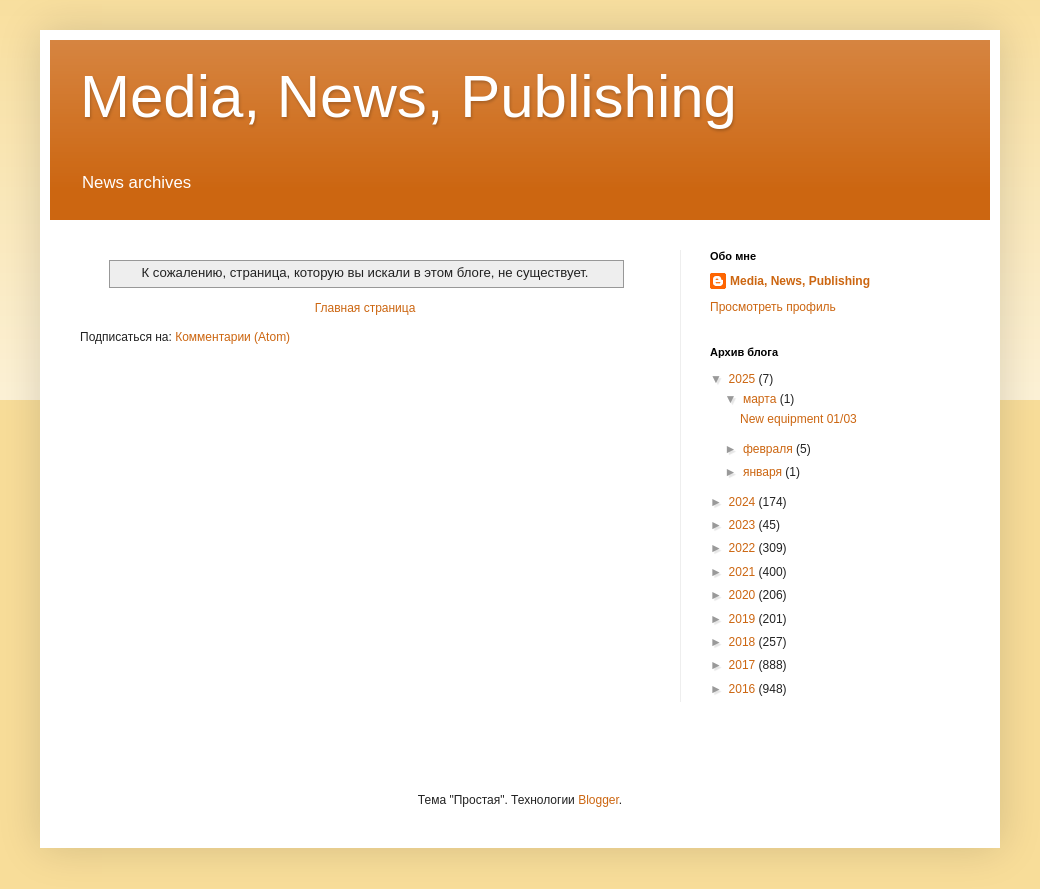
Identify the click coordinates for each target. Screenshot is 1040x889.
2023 (744, 525)
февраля (769, 449)
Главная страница (365, 308)
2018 (744, 642)
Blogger (598, 800)
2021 (744, 572)
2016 (744, 689)
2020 (744, 595)
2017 (744, 665)
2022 (744, 548)
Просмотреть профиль (773, 307)
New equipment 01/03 (798, 419)
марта (761, 399)
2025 (744, 379)
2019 (744, 619)
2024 (744, 502)
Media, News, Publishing (408, 96)
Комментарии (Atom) (232, 337)
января (764, 472)
